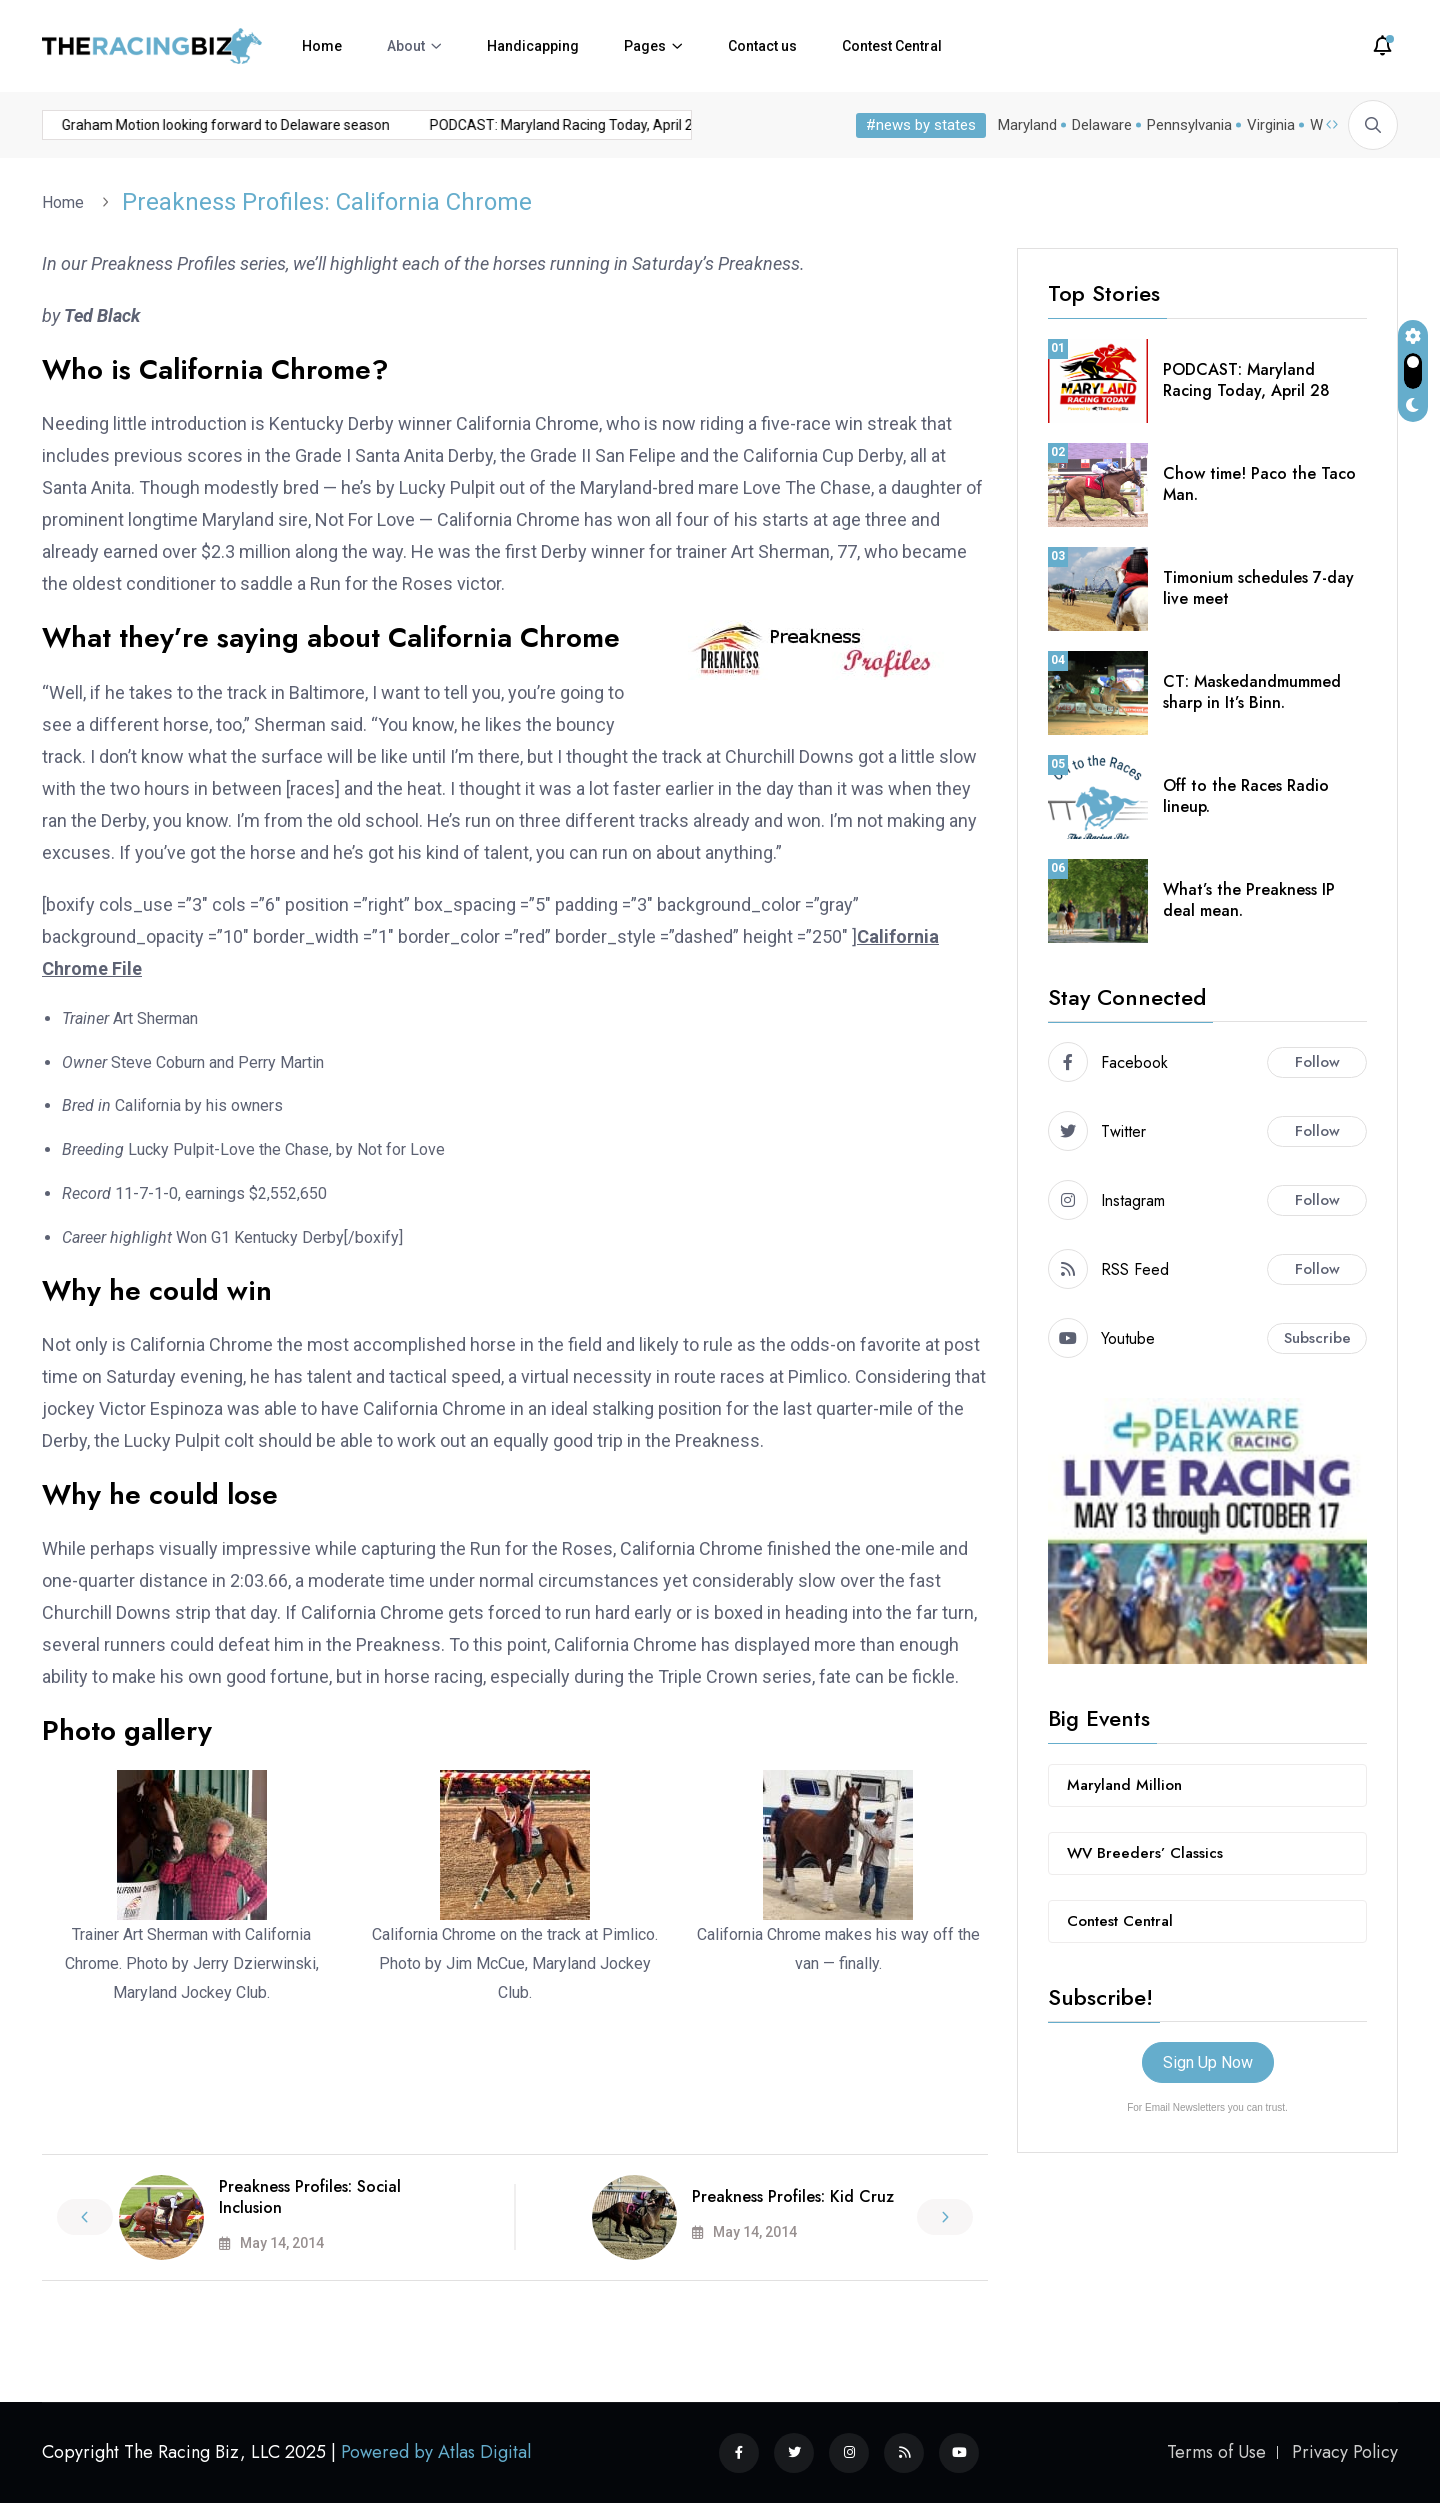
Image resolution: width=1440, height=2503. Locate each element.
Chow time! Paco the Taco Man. (1259, 484)
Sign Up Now (1208, 2062)
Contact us (762, 46)
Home (322, 46)
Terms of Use (1216, 2452)
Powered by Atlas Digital (436, 2452)
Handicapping (533, 46)
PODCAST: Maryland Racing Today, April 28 (526, 125)
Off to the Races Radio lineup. (1246, 796)
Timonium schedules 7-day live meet (1258, 588)
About (406, 46)
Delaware (1102, 125)
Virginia (1271, 125)
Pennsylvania (1189, 125)
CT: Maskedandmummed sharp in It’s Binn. (1252, 692)
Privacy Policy (1345, 2452)
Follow (1317, 1062)
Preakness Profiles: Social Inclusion (310, 2197)
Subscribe (1317, 1338)
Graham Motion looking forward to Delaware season (187, 125)
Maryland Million (1124, 1785)
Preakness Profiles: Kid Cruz (793, 2196)
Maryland (1027, 125)
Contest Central (892, 46)
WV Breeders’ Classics (1145, 1853)
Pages (645, 46)
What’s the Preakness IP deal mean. (1249, 900)
